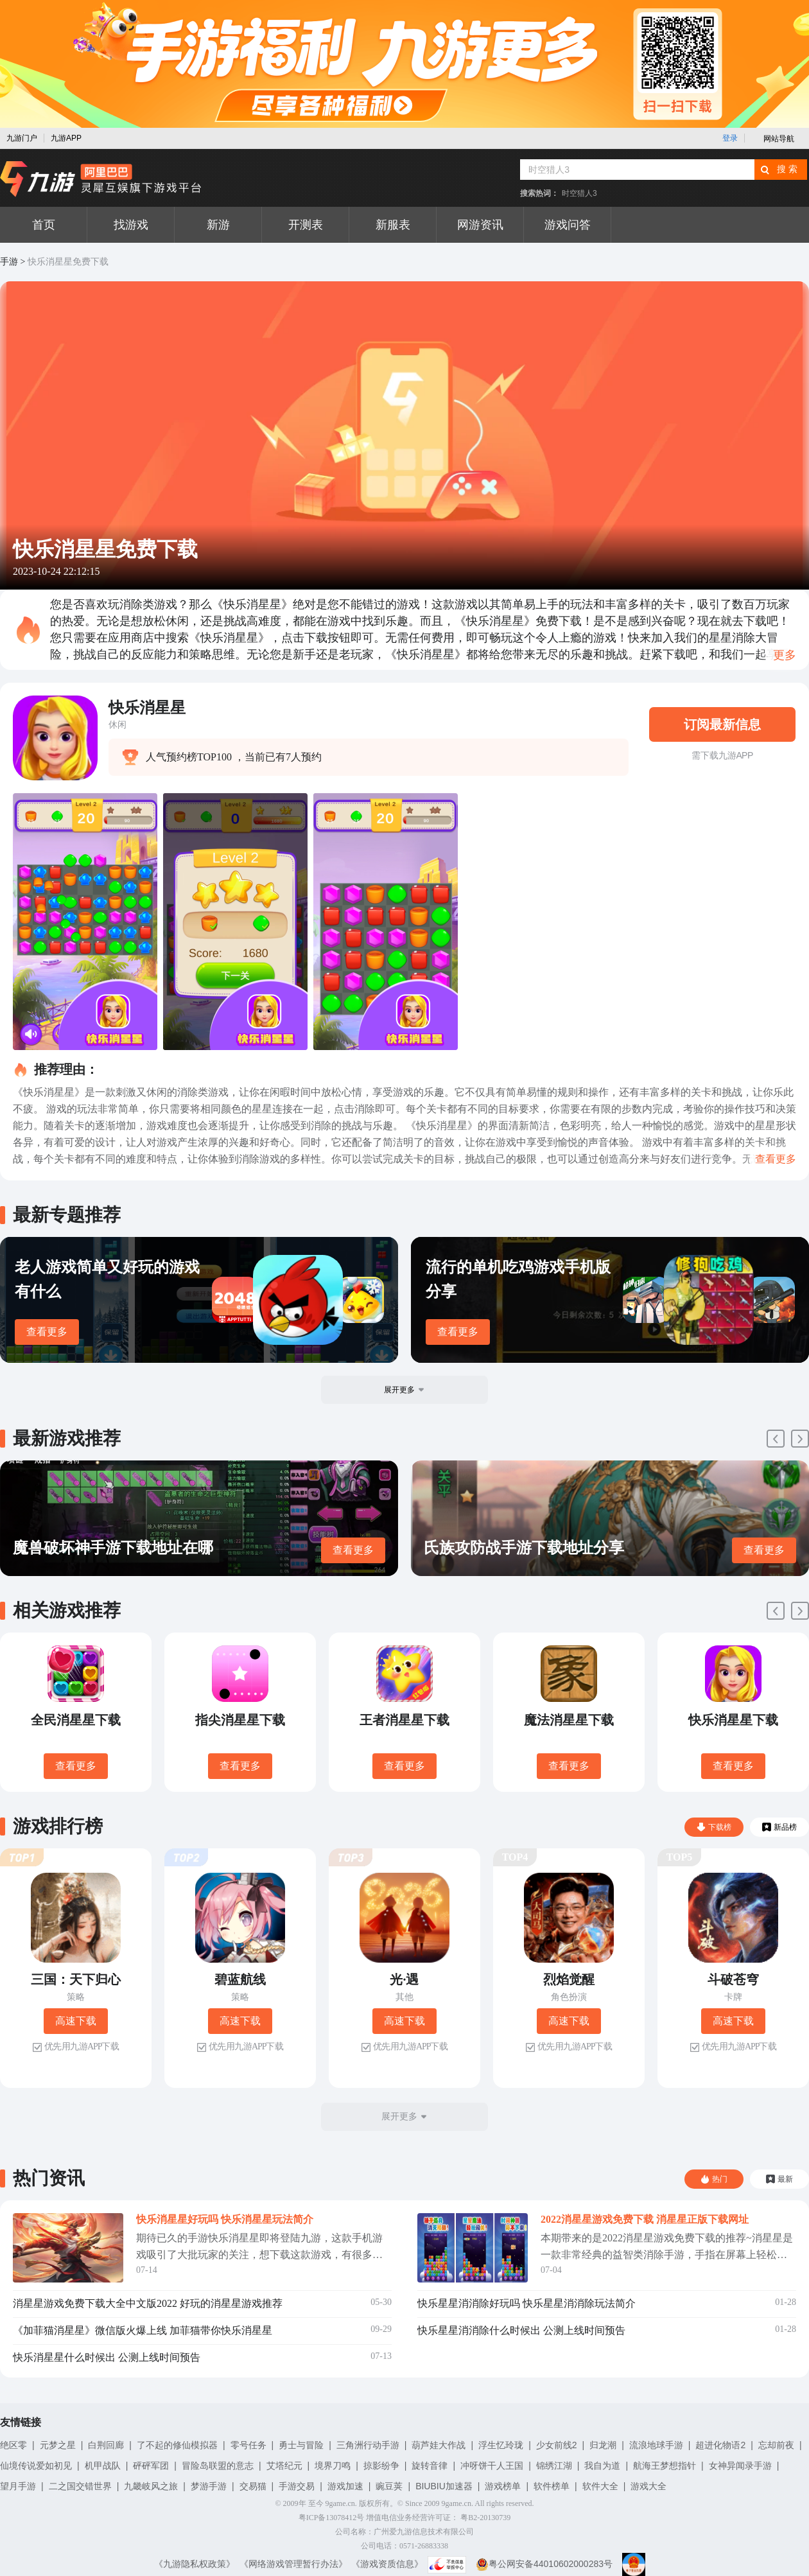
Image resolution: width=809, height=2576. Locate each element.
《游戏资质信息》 (387, 2564)
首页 (43, 224)
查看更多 (46, 1331)
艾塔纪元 (284, 2465)
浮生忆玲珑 (500, 2445)
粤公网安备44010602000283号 (544, 2564)
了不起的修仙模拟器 (177, 2445)
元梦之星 (58, 2445)
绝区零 (13, 2445)
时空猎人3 (579, 193)
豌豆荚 (389, 2486)
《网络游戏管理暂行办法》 (293, 2564)
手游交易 (297, 2486)
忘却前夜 (776, 2445)
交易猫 (252, 2486)
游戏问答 (567, 224)
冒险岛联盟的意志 (218, 2465)
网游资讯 (480, 224)
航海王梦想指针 (664, 2465)
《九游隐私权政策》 (194, 2564)
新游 (218, 224)
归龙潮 (602, 2445)
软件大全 (600, 2486)
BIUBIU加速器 (444, 2486)
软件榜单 (552, 2486)
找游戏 (131, 224)
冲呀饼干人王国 (491, 2465)
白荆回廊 (106, 2445)
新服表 (393, 224)
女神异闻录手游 (740, 2465)
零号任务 (248, 2445)
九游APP (66, 138)
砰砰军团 (151, 2465)
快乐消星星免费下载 (68, 262)
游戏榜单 (503, 2486)
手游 (9, 262)
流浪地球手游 (656, 2445)
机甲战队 (103, 2465)
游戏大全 (648, 2486)
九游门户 (21, 138)
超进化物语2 (720, 2445)
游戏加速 (345, 2486)
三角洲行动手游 (367, 2445)
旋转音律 (430, 2465)
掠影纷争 (381, 2465)
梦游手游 (209, 2486)
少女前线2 (556, 2445)
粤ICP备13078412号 (332, 2517)
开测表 (305, 224)
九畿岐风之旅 (151, 2486)
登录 (730, 138)
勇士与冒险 (301, 2445)
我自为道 (602, 2465)
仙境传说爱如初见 (36, 2465)
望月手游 (18, 2486)
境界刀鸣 (333, 2465)
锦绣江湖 (554, 2465)
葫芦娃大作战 (438, 2445)
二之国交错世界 (80, 2486)
